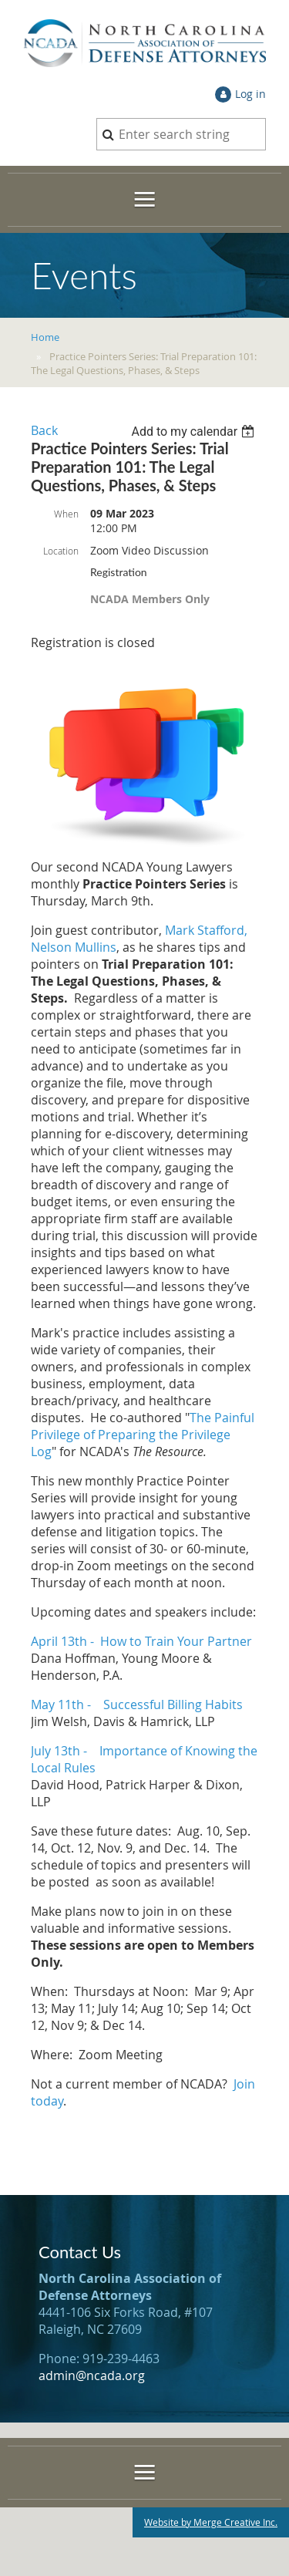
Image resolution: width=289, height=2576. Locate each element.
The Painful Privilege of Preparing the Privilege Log (142, 1434)
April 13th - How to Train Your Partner (141, 1641)
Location (61, 551)
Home (45, 337)
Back (44, 430)
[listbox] (194, 431)
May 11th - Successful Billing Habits (137, 1704)
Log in (250, 93)
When (66, 513)
